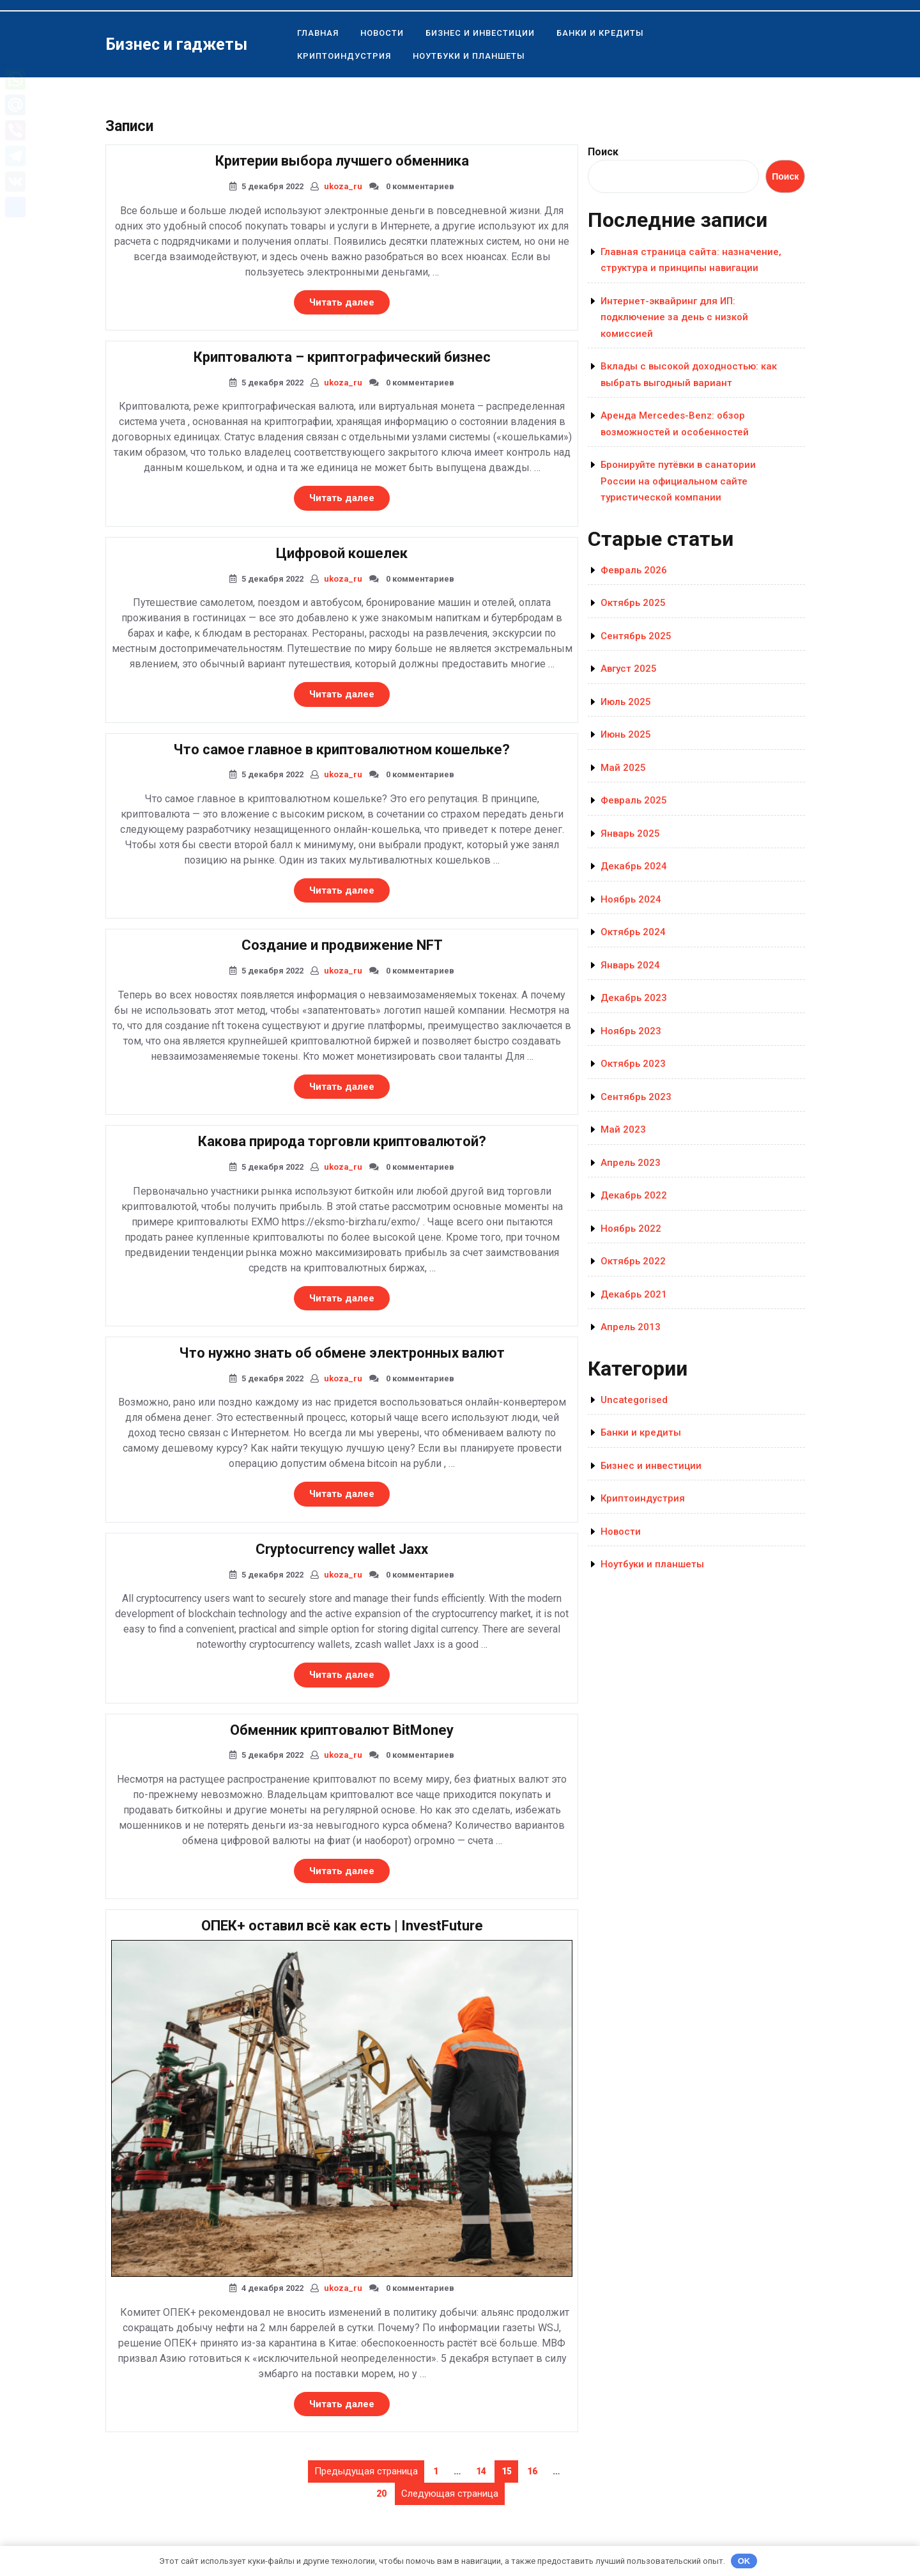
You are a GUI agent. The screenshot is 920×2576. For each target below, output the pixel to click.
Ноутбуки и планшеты (469, 56)
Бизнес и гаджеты (176, 44)
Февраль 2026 (634, 570)
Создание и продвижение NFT (342, 945)
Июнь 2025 (626, 734)
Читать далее (349, 305)
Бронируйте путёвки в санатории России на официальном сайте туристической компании (678, 481)
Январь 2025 (630, 833)
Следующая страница (449, 2493)
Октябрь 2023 (633, 1063)
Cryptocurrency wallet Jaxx (342, 1549)
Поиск (603, 152)
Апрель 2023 (631, 1162)
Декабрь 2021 (634, 1294)
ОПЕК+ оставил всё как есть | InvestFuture (342, 1926)
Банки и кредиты (600, 33)
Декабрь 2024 (634, 866)
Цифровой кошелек (342, 553)
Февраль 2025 (634, 800)
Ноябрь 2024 (631, 899)
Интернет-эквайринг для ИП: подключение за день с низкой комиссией (674, 317)
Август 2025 (629, 668)
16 (535, 2469)
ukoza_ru (343, 186)
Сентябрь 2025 (636, 636)
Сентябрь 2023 (636, 1097)
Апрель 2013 (631, 1327)
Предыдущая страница (366, 2471)
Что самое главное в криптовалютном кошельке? (342, 749)
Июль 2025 (626, 702)
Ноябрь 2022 (631, 1228)
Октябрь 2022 (633, 1261)
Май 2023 (623, 1129)
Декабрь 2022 (634, 1195)
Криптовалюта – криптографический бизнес (342, 357)
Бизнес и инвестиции (480, 33)
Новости (382, 33)
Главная (318, 33)
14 (484, 2469)
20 (385, 2491)
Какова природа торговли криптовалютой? (342, 1141)
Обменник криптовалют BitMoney (342, 1730)
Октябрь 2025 (633, 603)
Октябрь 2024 (633, 932)
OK (744, 2561)
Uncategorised (634, 1400)
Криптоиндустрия (344, 56)
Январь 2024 (630, 965)
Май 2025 (623, 767)
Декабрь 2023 (634, 998)
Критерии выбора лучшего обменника (342, 161)
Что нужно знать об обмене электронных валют (342, 1353)
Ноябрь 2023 (631, 1031)
